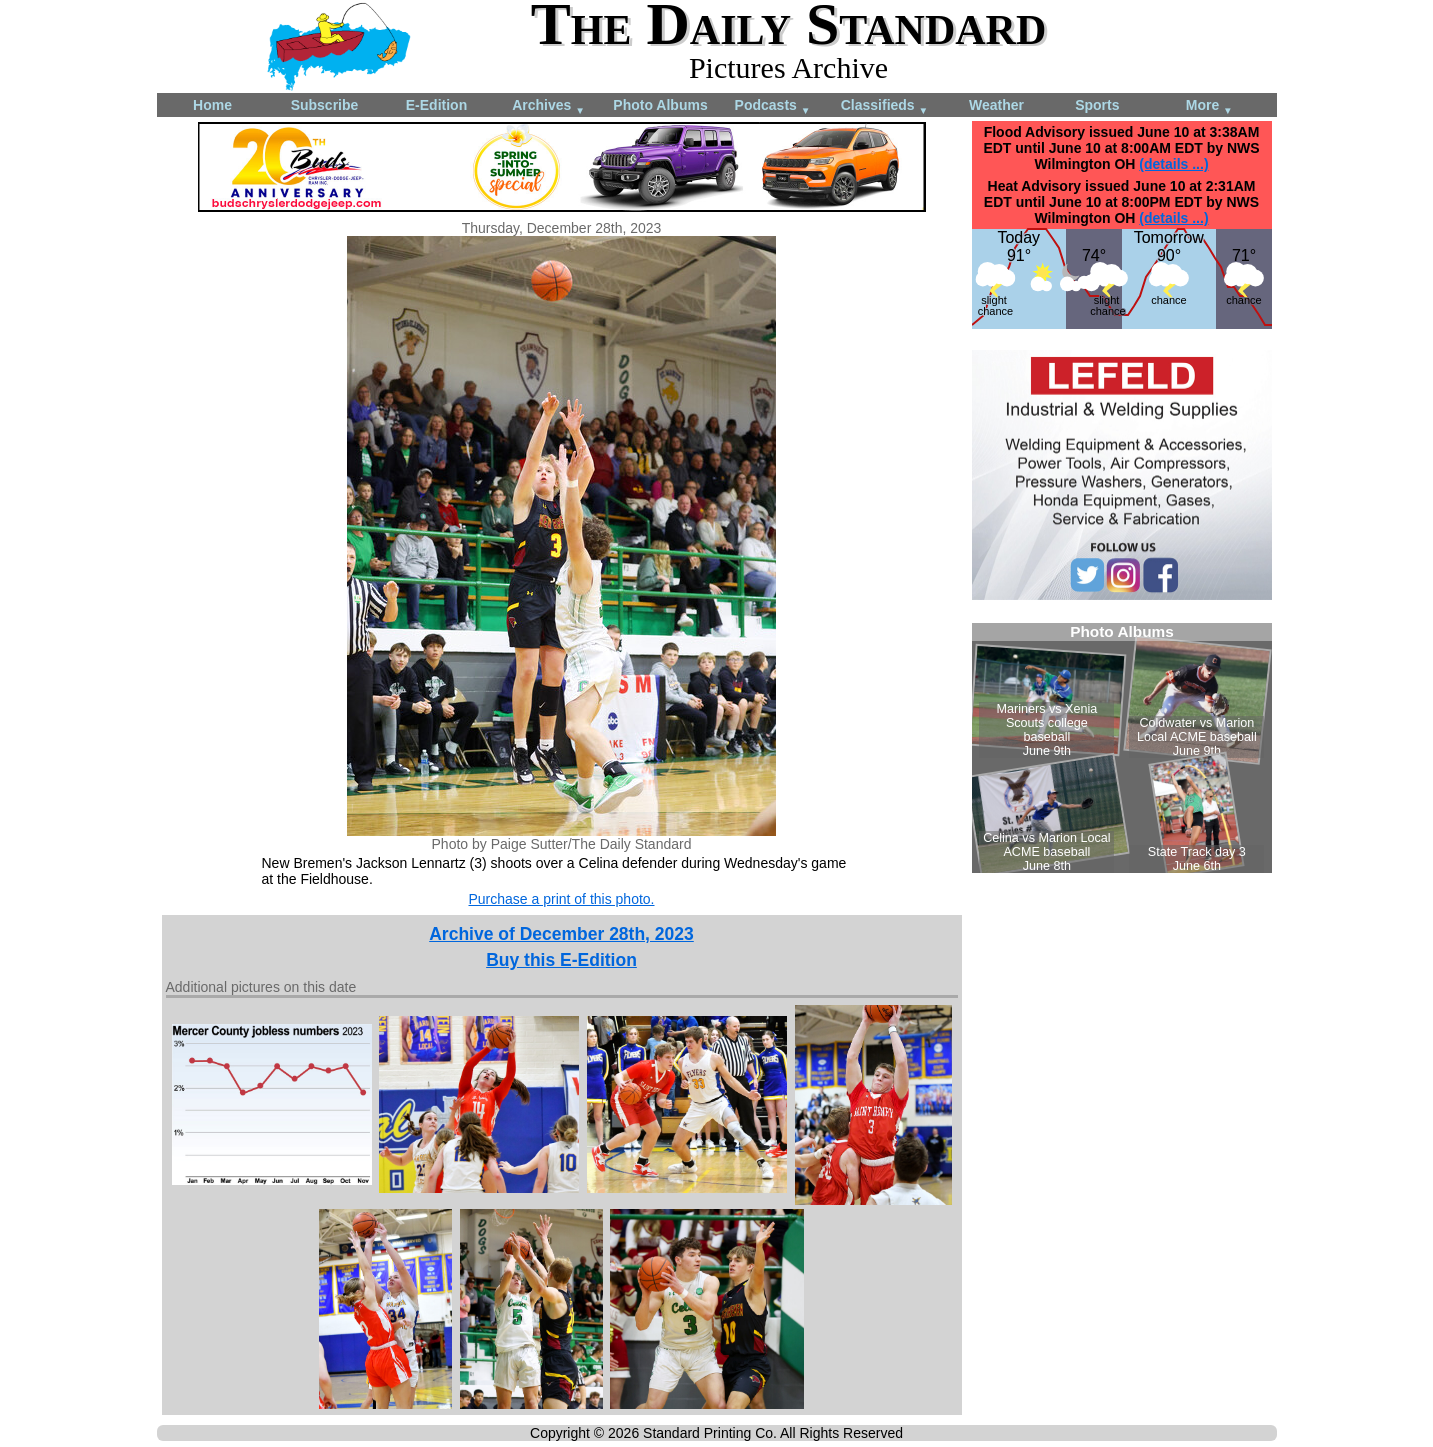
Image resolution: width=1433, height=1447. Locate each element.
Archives (548, 106)
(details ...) (1173, 164)
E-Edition (436, 105)
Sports (1097, 105)
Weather (996, 105)
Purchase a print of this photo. (562, 899)
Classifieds (885, 106)
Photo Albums (660, 105)
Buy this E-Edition (561, 960)
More (1209, 106)
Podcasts (773, 106)
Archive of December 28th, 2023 (561, 934)
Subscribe (325, 105)
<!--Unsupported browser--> (1122, 748)
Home (212, 105)
